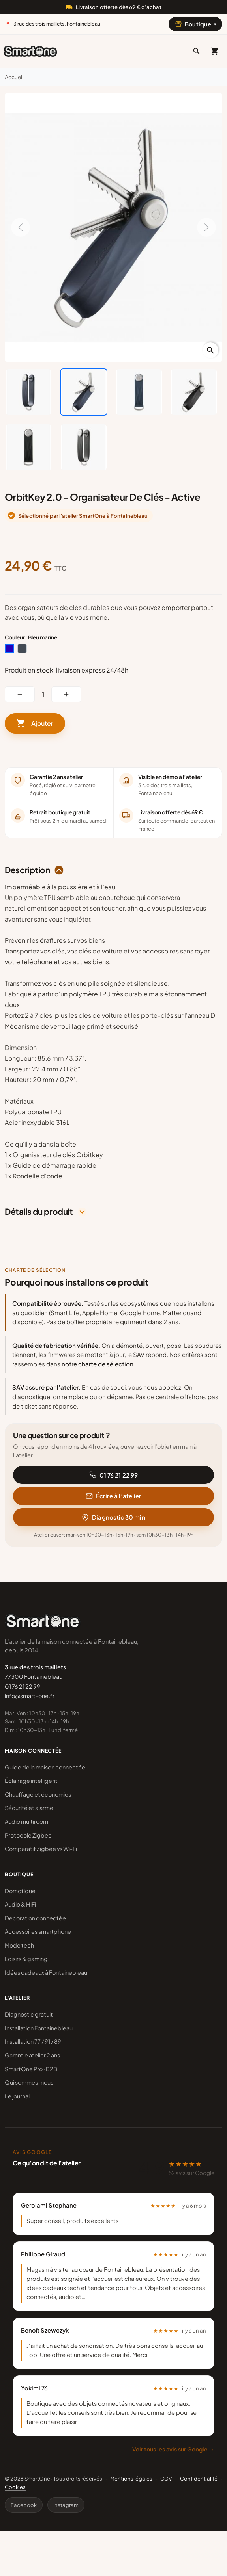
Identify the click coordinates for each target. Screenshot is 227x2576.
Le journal (17, 2096)
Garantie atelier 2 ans (32, 2055)
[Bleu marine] (9, 648)
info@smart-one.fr (29, 1695)
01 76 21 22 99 (113, 1475)
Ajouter (35, 723)
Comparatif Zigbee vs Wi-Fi (41, 1848)
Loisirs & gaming (26, 1958)
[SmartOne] (30, 51)
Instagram (66, 2505)
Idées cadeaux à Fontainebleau (46, 1972)
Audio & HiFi (20, 1904)
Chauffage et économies (38, 1794)
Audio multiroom (26, 1821)
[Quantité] (43, 694)
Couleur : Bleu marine (31, 637)
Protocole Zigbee (28, 1835)
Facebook (24, 2505)
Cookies (15, 2486)
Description (27, 870)
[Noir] (22, 648)
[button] (196, 51)
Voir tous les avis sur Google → (173, 2449)
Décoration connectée (35, 1918)
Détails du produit (39, 1212)
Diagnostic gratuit (29, 2014)
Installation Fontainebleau (39, 2027)
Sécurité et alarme (29, 1807)
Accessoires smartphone (38, 1931)
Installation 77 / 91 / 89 (33, 2041)
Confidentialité (199, 2478)
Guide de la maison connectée (45, 1767)
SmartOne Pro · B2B (31, 2068)
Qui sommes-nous (29, 2082)
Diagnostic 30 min (113, 1517)
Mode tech (19, 1945)
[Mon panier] (214, 51)
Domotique (20, 1890)
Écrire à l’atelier (113, 1496)
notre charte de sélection (97, 1364)
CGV (166, 2478)
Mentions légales (131, 2478)
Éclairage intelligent (31, 1780)
